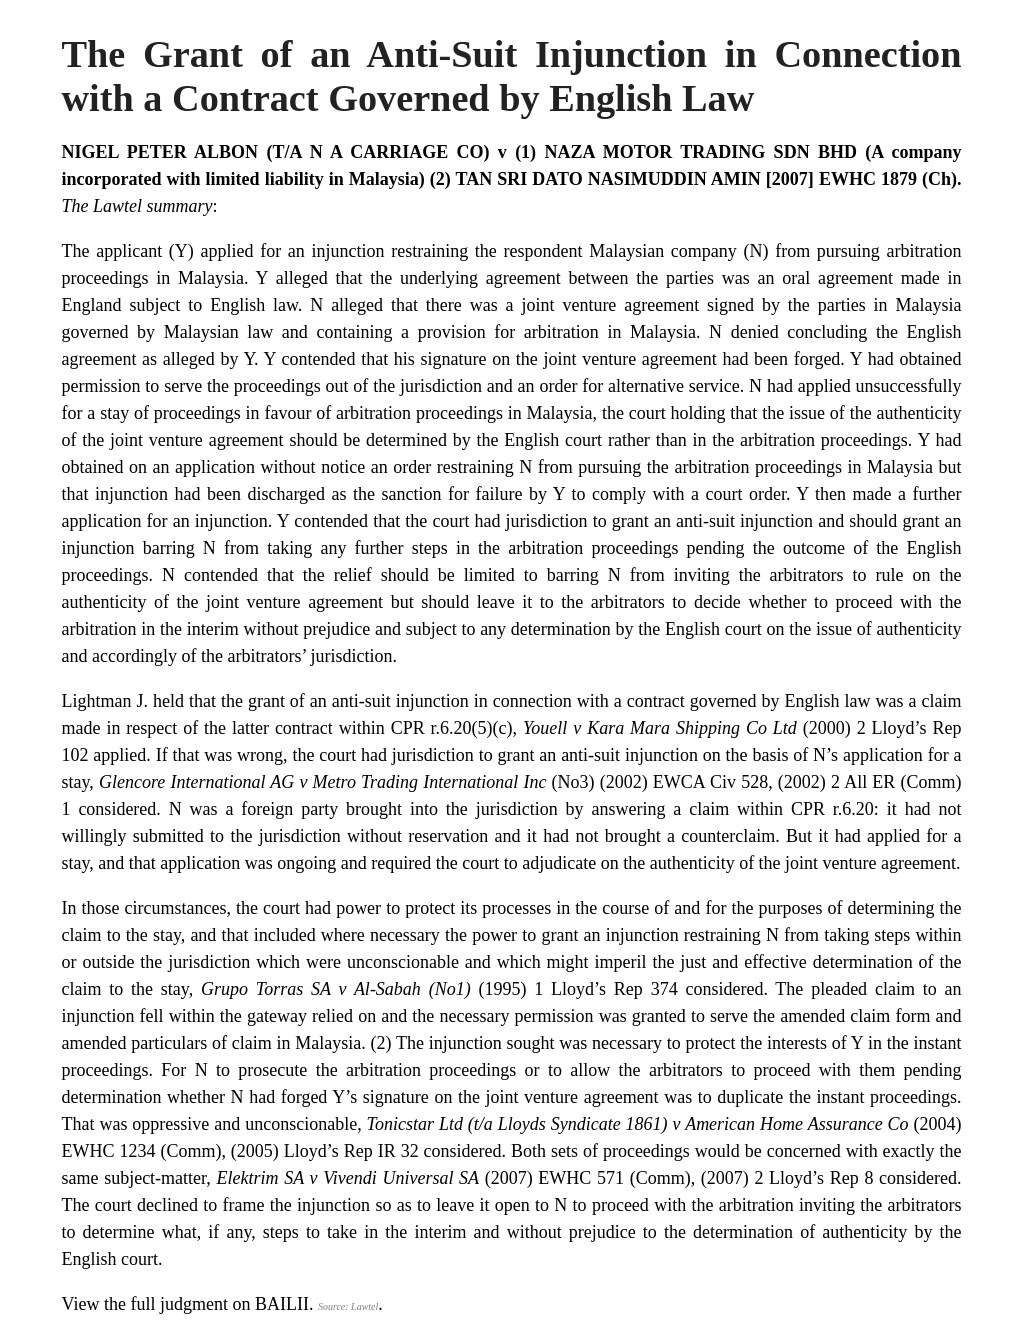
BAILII (282, 1304)
